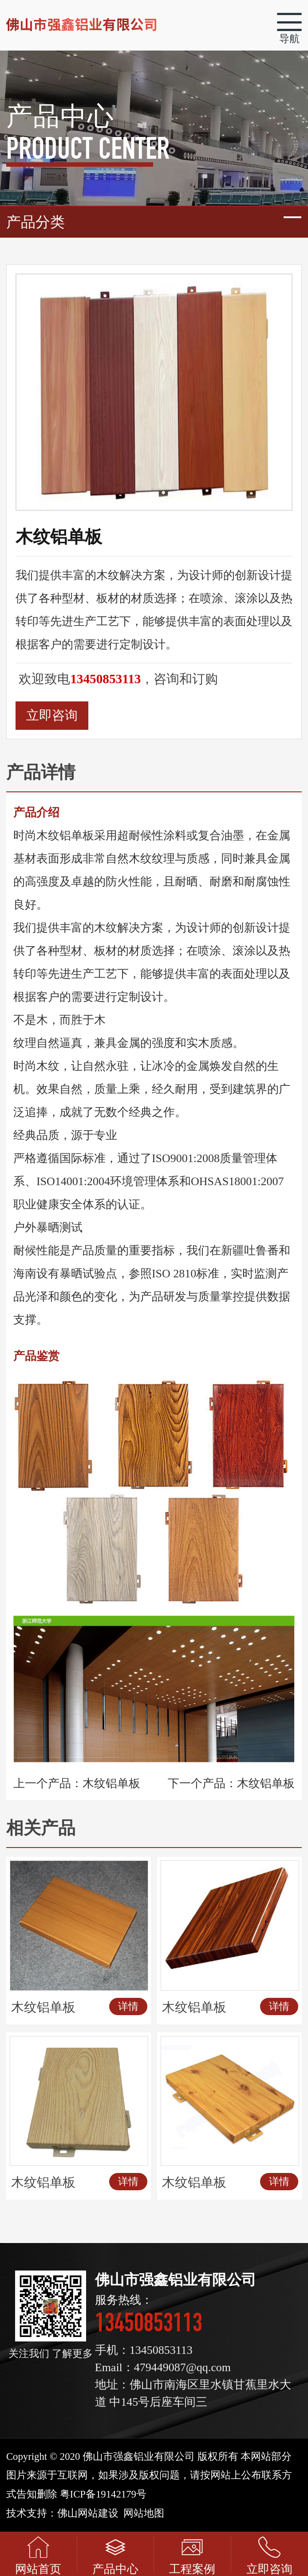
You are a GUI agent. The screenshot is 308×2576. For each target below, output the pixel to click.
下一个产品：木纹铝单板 (231, 1783)
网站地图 (143, 2513)
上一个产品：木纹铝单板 (76, 1783)
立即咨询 (52, 715)
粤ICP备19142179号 (103, 2494)
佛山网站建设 (87, 2513)
